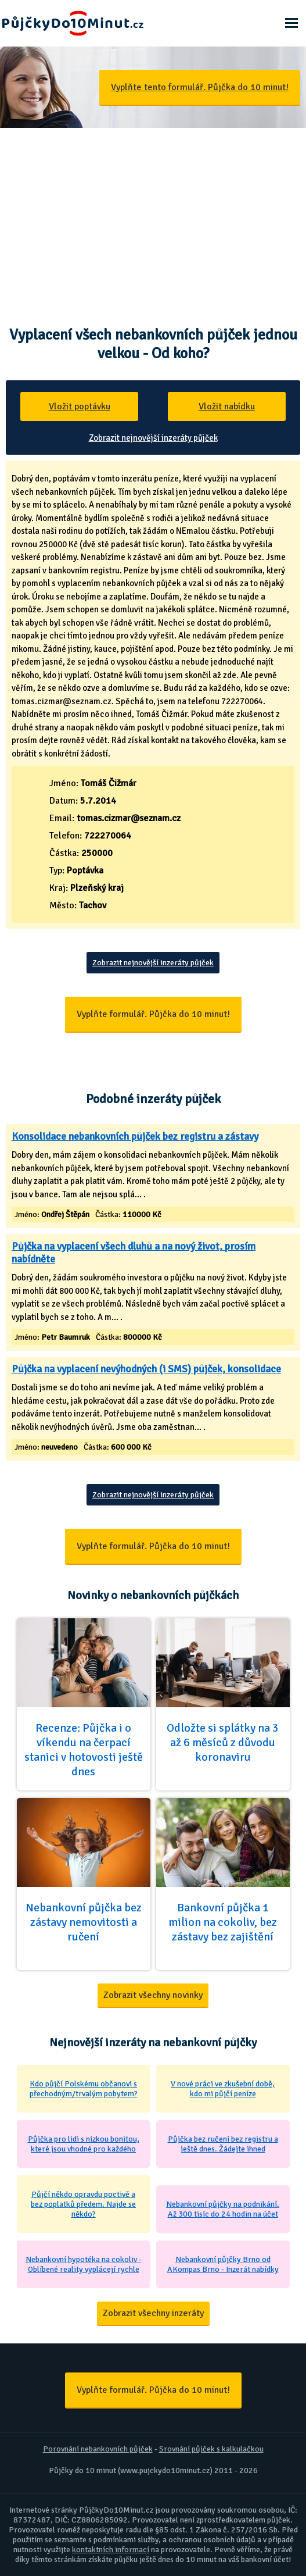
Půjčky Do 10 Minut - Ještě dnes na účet (72, 23)
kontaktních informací (110, 2549)
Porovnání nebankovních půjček (98, 2449)
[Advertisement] (153, 215)
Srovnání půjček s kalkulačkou (211, 2449)
